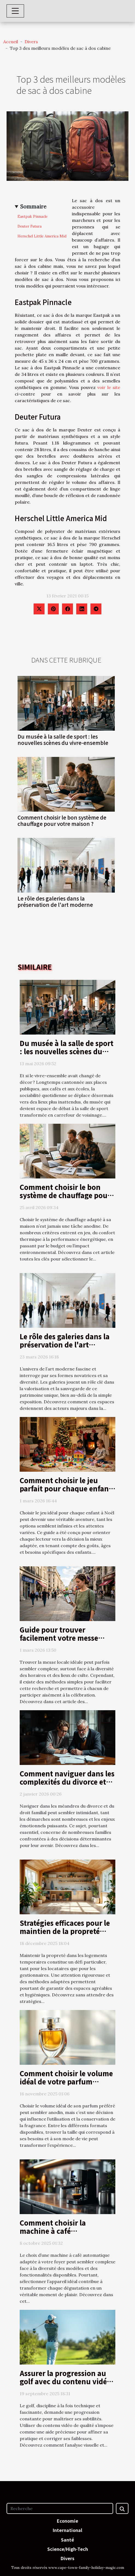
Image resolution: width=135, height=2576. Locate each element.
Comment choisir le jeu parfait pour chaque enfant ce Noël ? (66, 1488)
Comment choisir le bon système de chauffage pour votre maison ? (61, 820)
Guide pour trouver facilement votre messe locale (59, 1638)
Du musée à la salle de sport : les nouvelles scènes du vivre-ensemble (62, 740)
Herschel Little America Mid (41, 236)
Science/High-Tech (67, 2549)
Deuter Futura (29, 226)
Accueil (10, 41)
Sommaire (33, 206)
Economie (67, 2520)
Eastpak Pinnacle (32, 216)
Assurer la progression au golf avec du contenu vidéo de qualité (65, 2381)
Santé (67, 2539)
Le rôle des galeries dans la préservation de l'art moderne (55, 901)
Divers (31, 41)
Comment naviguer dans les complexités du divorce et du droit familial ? (67, 1781)
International (67, 2530)
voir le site (108, 387)
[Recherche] (60, 2508)
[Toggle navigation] (15, 11)
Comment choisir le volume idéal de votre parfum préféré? (66, 2081)
